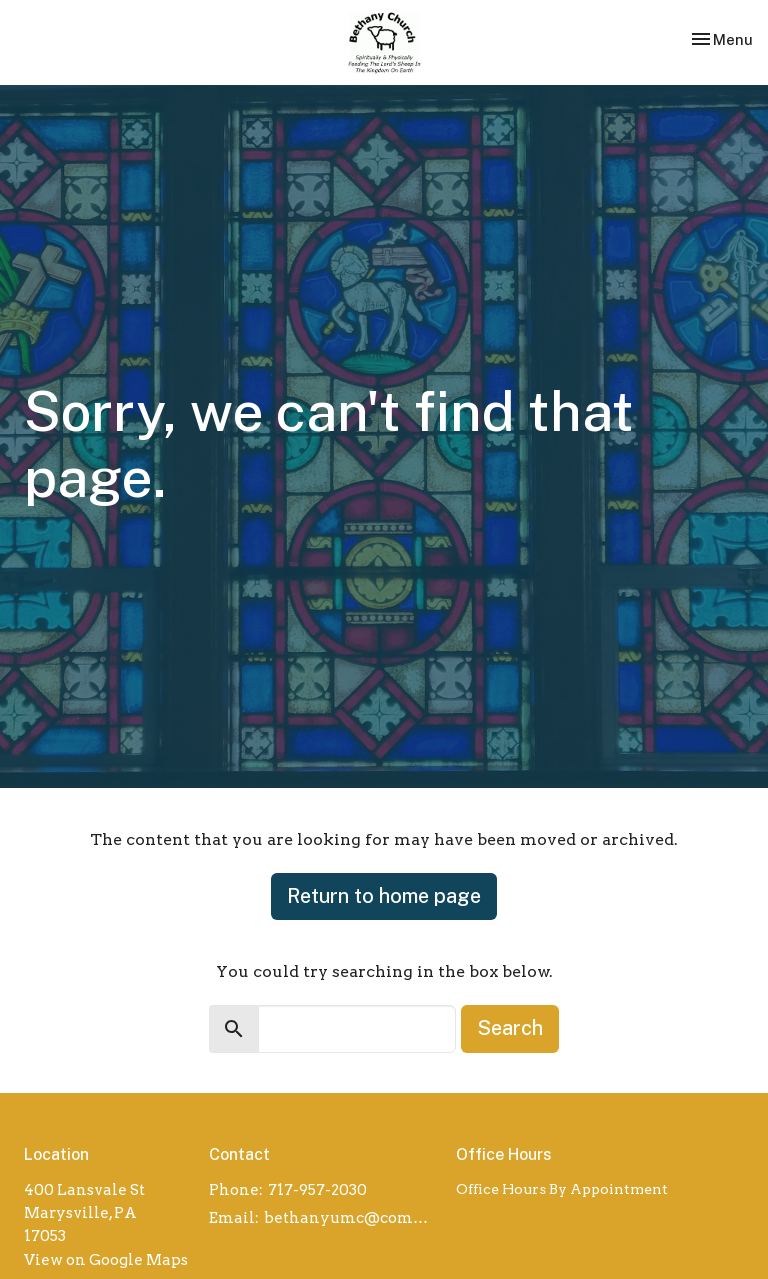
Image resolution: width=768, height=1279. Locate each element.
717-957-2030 (317, 1190)
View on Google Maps (106, 1260)
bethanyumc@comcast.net (350, 1218)
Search (510, 1028)
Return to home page (384, 896)
